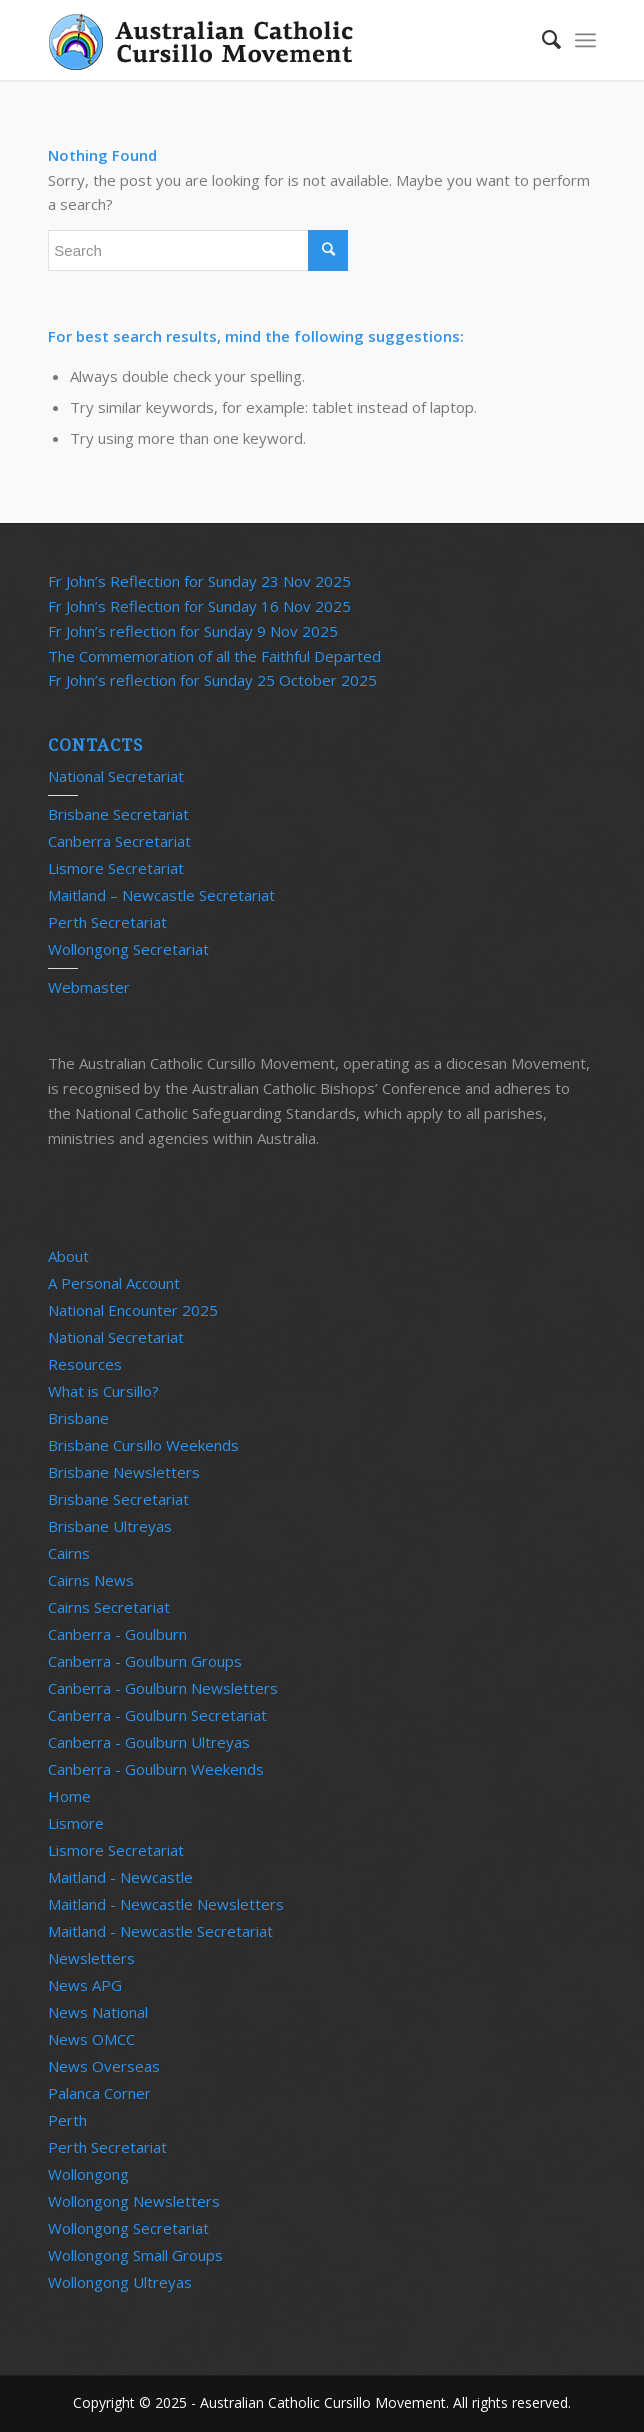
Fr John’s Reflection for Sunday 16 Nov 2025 (199, 606)
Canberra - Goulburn (117, 1634)
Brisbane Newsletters (124, 1472)
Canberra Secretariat (119, 841)
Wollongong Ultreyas (120, 2282)
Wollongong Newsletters (134, 2201)
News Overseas (104, 2066)
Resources (85, 1364)
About (68, 1256)
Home (69, 1796)
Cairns (69, 1553)
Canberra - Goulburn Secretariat (157, 1715)
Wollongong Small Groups (135, 2255)
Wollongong (88, 2174)
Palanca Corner (99, 2093)
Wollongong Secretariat (128, 949)
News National (98, 2012)
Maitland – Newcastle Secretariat (161, 895)
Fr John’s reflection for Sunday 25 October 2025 (212, 680)
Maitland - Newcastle (120, 1877)
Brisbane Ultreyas (110, 1526)
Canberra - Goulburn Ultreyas (149, 1742)
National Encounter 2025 (133, 1310)
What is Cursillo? (103, 1391)
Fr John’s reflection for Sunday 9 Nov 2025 (193, 631)
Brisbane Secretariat (118, 814)
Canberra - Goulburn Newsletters (163, 1688)
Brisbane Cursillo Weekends (143, 1445)
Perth (67, 2120)
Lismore (76, 1823)
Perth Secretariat (107, 922)
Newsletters (91, 1958)
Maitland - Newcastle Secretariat (160, 1931)
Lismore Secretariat (116, 868)
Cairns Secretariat (109, 1607)
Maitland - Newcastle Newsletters (166, 1904)
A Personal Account (114, 1283)
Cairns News (91, 1580)
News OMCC (91, 2039)
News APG (85, 1985)
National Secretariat (116, 776)
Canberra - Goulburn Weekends (156, 1769)
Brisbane (78, 1418)
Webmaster (89, 987)
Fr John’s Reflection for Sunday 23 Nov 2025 (199, 581)
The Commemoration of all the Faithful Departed (214, 656)
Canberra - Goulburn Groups (145, 1661)
